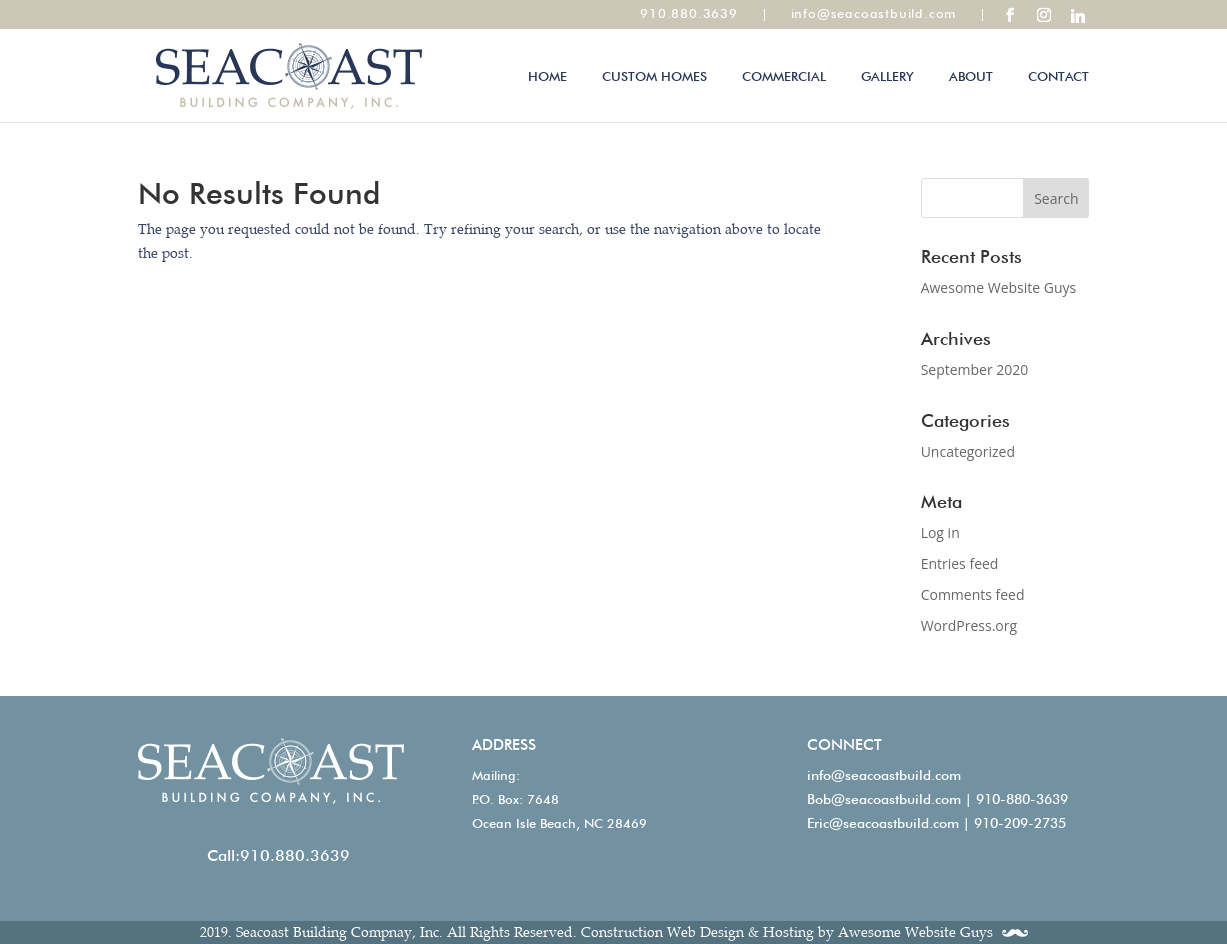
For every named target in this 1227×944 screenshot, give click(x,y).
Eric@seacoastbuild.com (883, 823)
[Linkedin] (1078, 16)
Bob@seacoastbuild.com (884, 799)
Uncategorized (968, 451)
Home (547, 76)
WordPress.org (969, 625)
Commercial (784, 76)
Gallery (887, 76)
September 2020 (975, 369)
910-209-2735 (1020, 823)
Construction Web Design (662, 932)
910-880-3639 (1022, 799)
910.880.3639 (295, 855)
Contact (1058, 76)
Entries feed (960, 563)
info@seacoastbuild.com (884, 775)
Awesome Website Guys (999, 287)
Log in (940, 532)
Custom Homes (654, 76)
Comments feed (973, 594)
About (971, 76)
